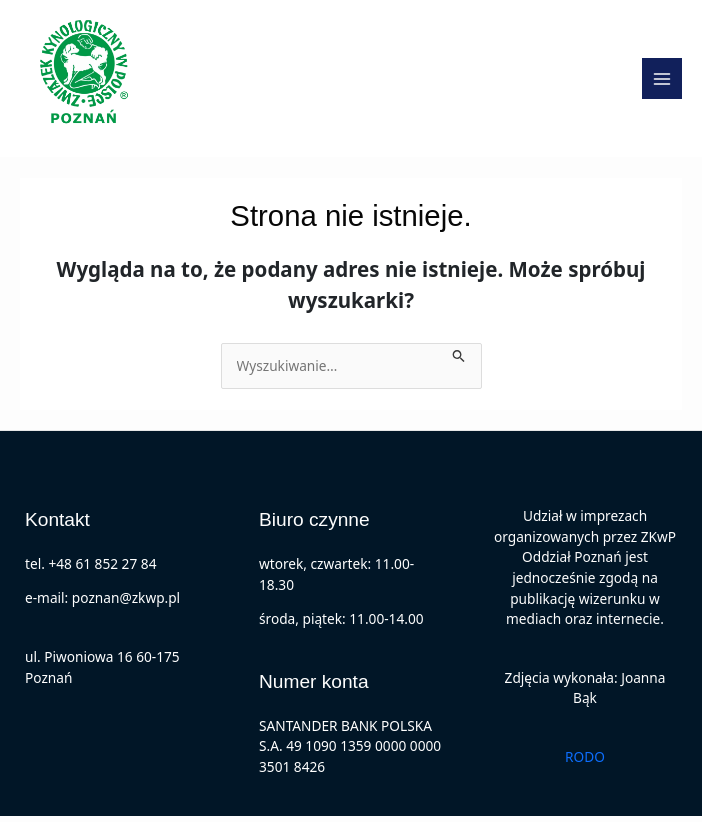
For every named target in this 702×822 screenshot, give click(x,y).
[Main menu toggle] (662, 81)
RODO (585, 761)
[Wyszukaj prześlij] (459, 358)
